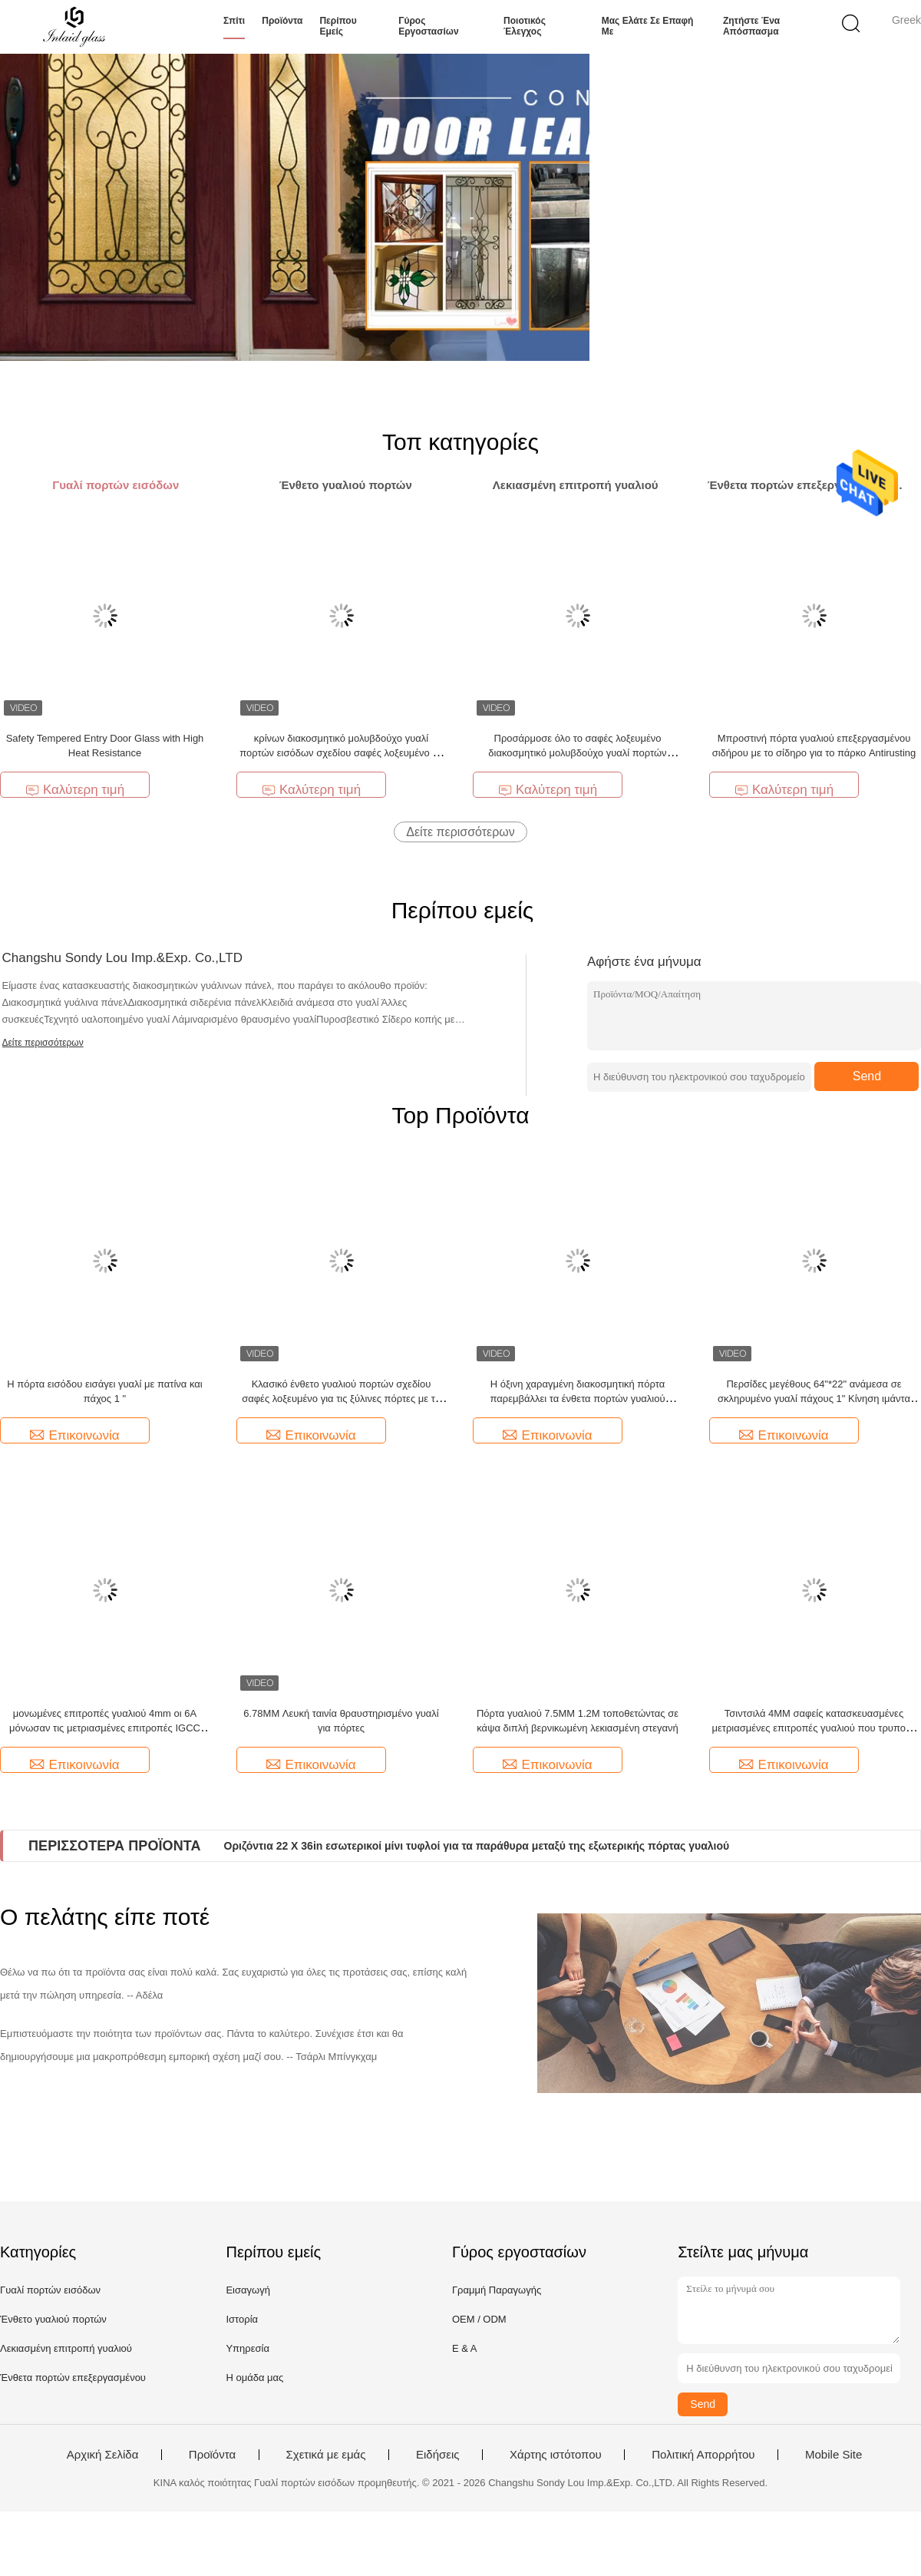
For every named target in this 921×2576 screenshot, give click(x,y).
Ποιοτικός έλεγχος (524, 26)
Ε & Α (464, 2348)
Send (867, 1076)
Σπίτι (234, 20)
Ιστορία (242, 2319)
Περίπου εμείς (337, 26)
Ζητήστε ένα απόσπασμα (751, 26)
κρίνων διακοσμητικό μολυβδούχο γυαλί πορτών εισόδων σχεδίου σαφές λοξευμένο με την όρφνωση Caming (340, 752)
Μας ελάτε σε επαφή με (648, 26)
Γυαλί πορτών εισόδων (50, 2290)
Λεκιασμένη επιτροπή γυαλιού (66, 2348)
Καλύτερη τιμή (74, 789)
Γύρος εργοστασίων (428, 26)
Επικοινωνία (74, 1435)
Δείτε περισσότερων (460, 831)
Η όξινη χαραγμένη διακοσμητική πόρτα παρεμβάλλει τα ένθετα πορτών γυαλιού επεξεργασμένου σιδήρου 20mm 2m (577, 1398)
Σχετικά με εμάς (326, 2454)
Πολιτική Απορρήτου (703, 2454)
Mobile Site (833, 2454)
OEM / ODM (479, 2319)
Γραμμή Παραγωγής (496, 2290)
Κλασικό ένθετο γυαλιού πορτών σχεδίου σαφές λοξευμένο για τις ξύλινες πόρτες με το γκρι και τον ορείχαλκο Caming (341, 1398)
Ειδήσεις (438, 2454)
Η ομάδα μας (254, 2377)
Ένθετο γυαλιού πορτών (53, 2319)
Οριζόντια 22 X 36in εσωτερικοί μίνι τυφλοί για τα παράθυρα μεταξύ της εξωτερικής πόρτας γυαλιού (477, 1846)
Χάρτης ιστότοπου (556, 2454)
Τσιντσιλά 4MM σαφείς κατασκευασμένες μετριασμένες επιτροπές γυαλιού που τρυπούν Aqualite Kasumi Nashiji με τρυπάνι (813, 1728)
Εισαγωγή (247, 2290)
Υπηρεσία (247, 2348)
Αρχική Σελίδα (103, 2454)
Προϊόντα (282, 20)
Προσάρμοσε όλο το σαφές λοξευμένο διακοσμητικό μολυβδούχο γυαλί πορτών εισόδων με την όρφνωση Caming (577, 752)
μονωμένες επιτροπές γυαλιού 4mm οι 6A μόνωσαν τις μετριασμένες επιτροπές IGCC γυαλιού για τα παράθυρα (104, 1728)
